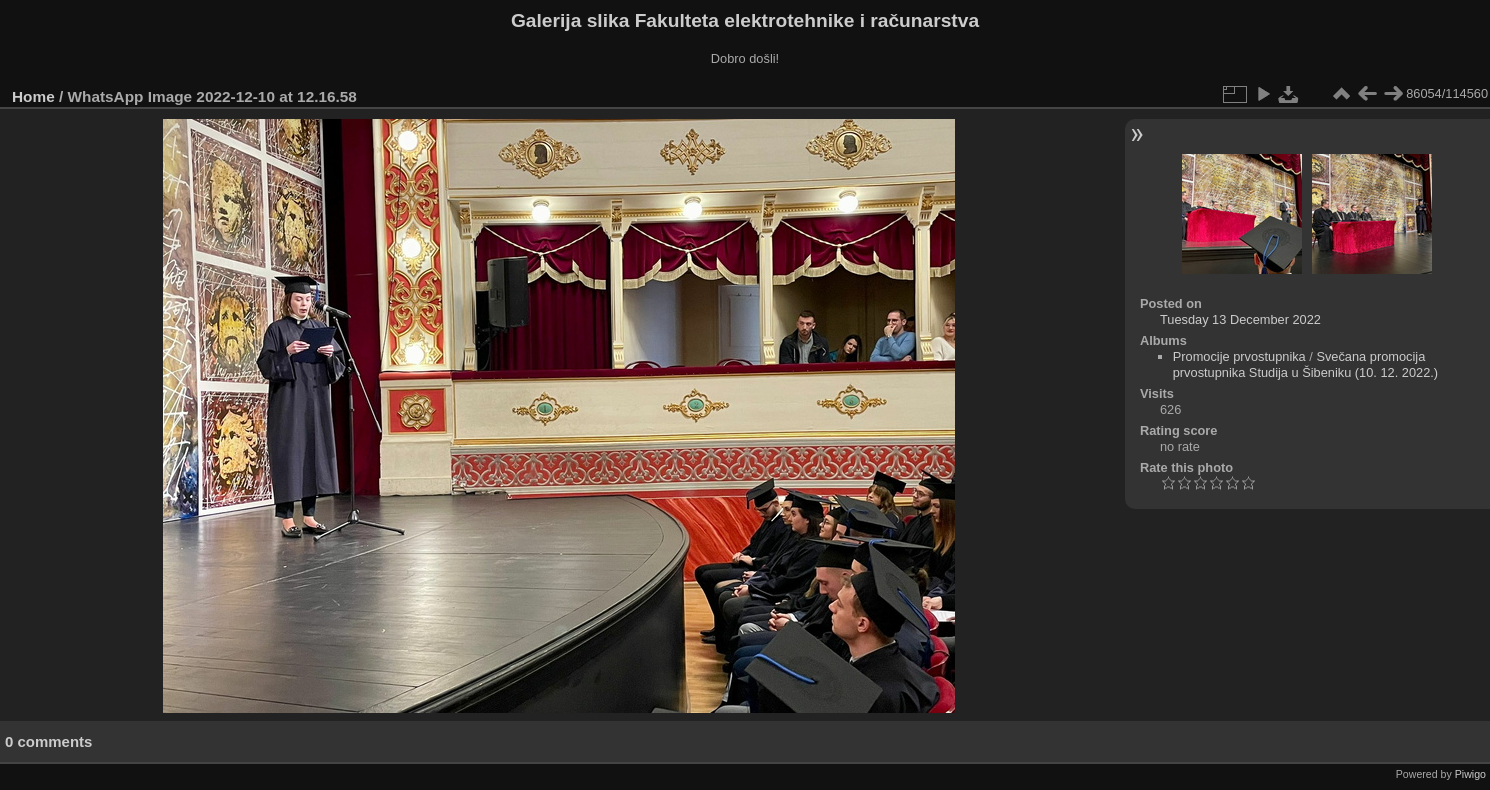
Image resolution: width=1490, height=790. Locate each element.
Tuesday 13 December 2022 (1240, 319)
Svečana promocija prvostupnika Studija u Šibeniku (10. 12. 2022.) (1305, 364)
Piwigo (1470, 774)
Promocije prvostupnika (1239, 356)
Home (33, 96)
